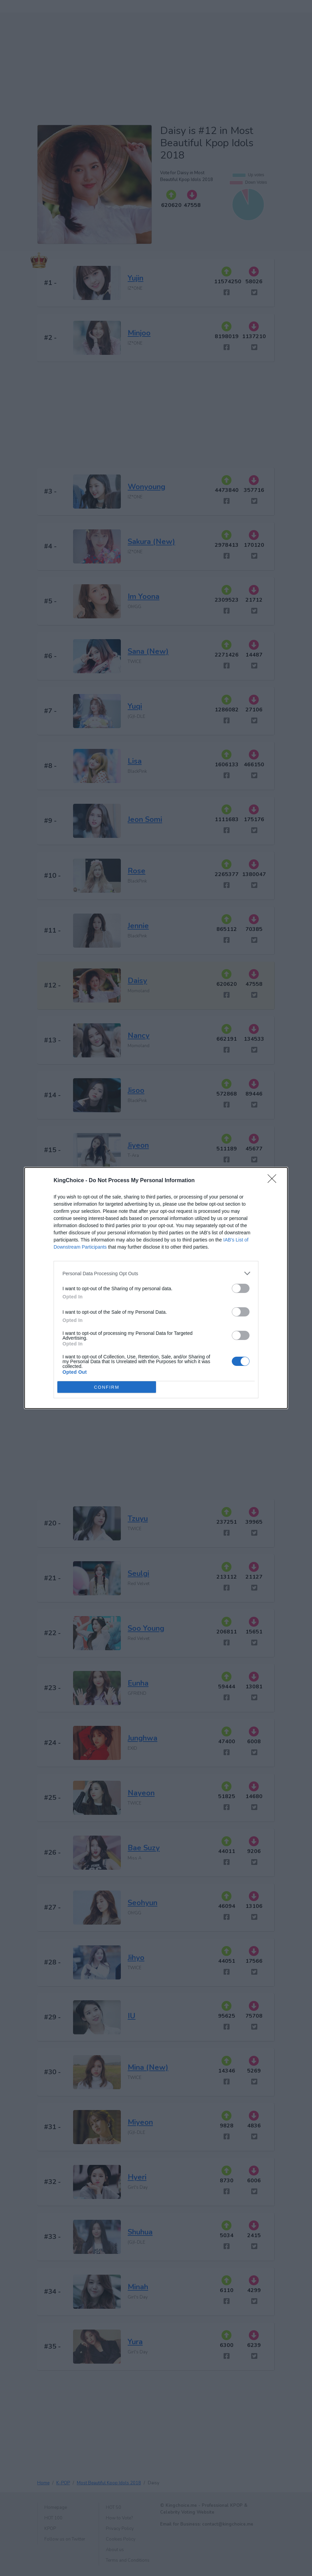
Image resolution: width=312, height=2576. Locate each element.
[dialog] (156, 1288)
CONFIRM (106, 1387)
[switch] (241, 1288)
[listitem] (156, 1273)
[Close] (274, 1180)
